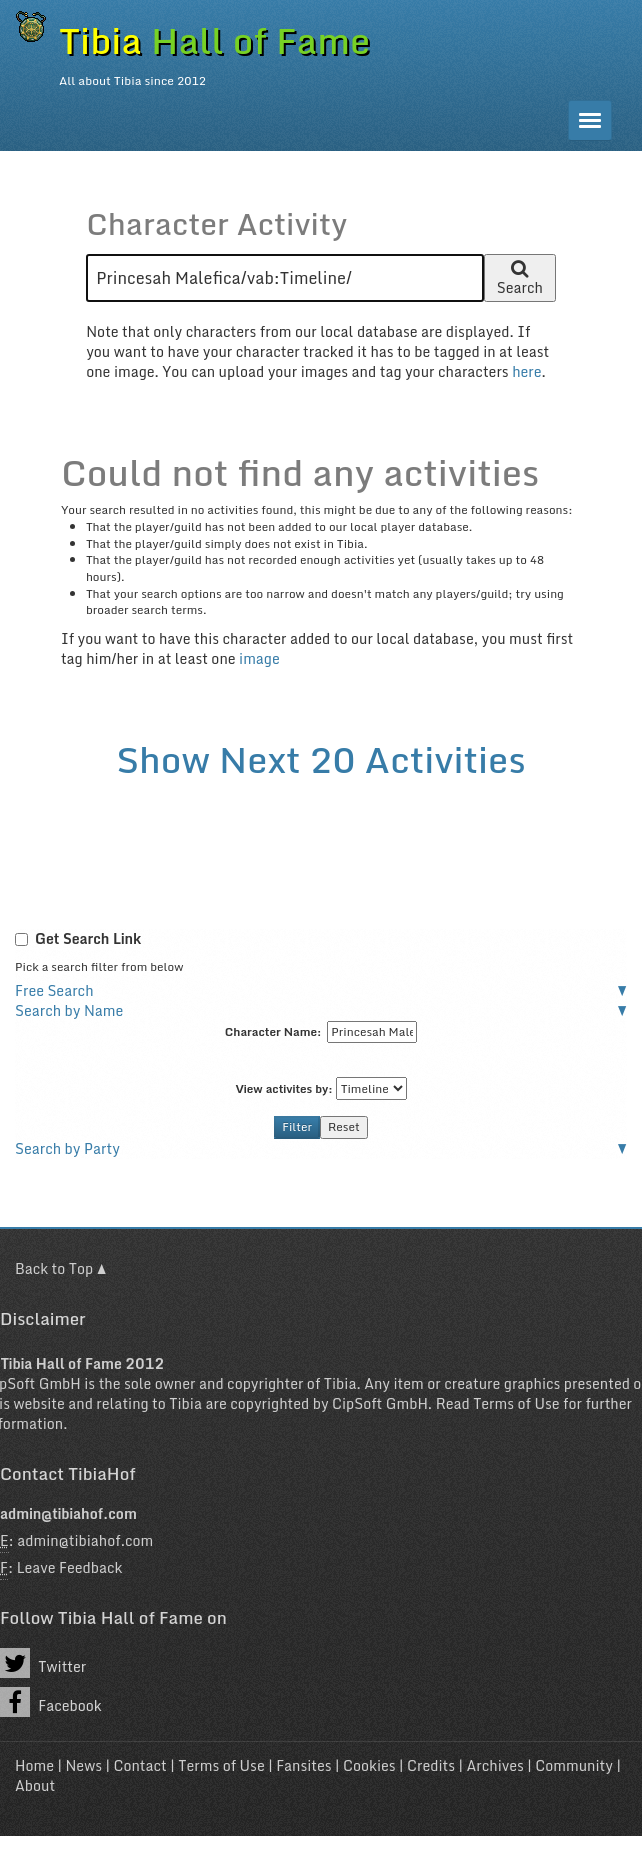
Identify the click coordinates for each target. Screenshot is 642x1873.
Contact (139, 1765)
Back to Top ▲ (60, 1268)
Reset (344, 1126)
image (259, 658)
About (35, 1785)
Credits (431, 1765)
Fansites (303, 1765)
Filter (297, 1126)
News (83, 1765)
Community (574, 1765)
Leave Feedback (70, 1567)
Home (34, 1765)
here (526, 371)
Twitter (43, 1663)
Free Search (54, 990)
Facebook (51, 1702)
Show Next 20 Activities (320, 759)
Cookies (369, 1765)
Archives (495, 1765)
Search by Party (67, 1148)
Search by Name (69, 1010)
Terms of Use (516, 1403)
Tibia (340, 1383)
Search (520, 280)
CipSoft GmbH (380, 1403)
